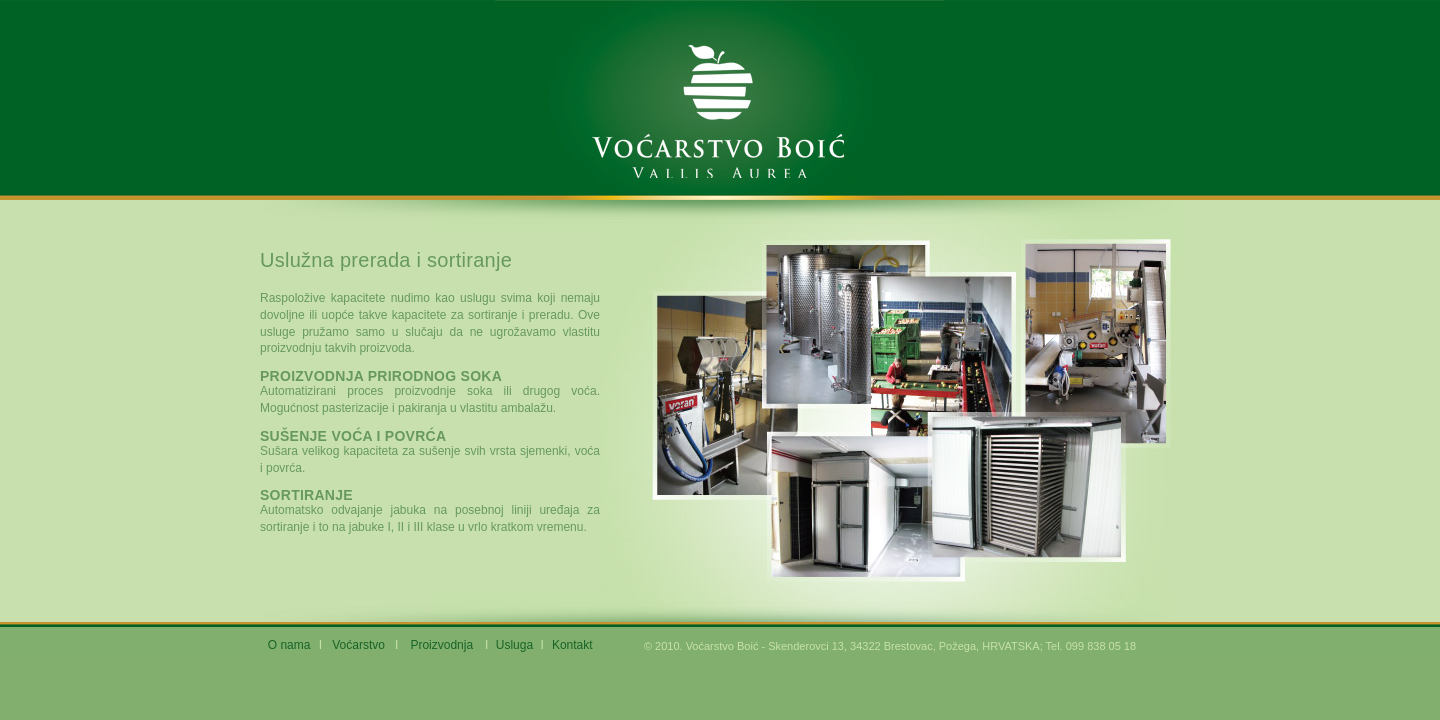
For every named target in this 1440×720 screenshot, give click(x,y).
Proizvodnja (441, 645)
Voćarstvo (358, 645)
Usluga (514, 645)
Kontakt (572, 645)
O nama (289, 645)
